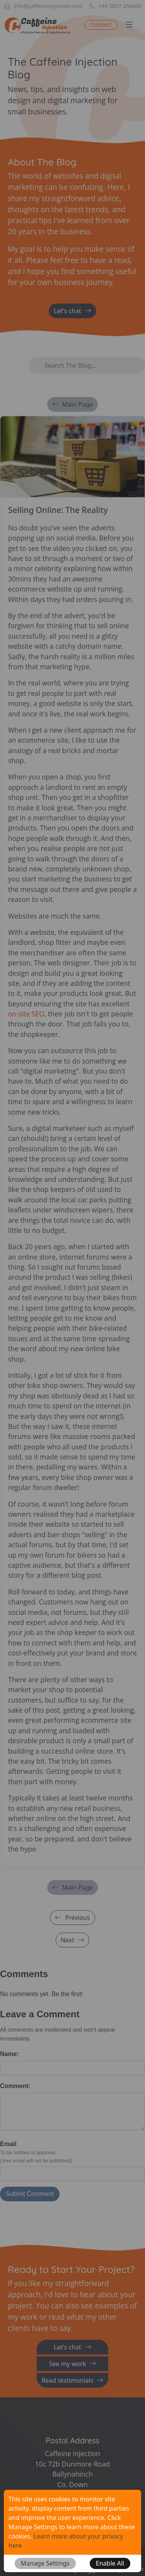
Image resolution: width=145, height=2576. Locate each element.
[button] (45, 2563)
